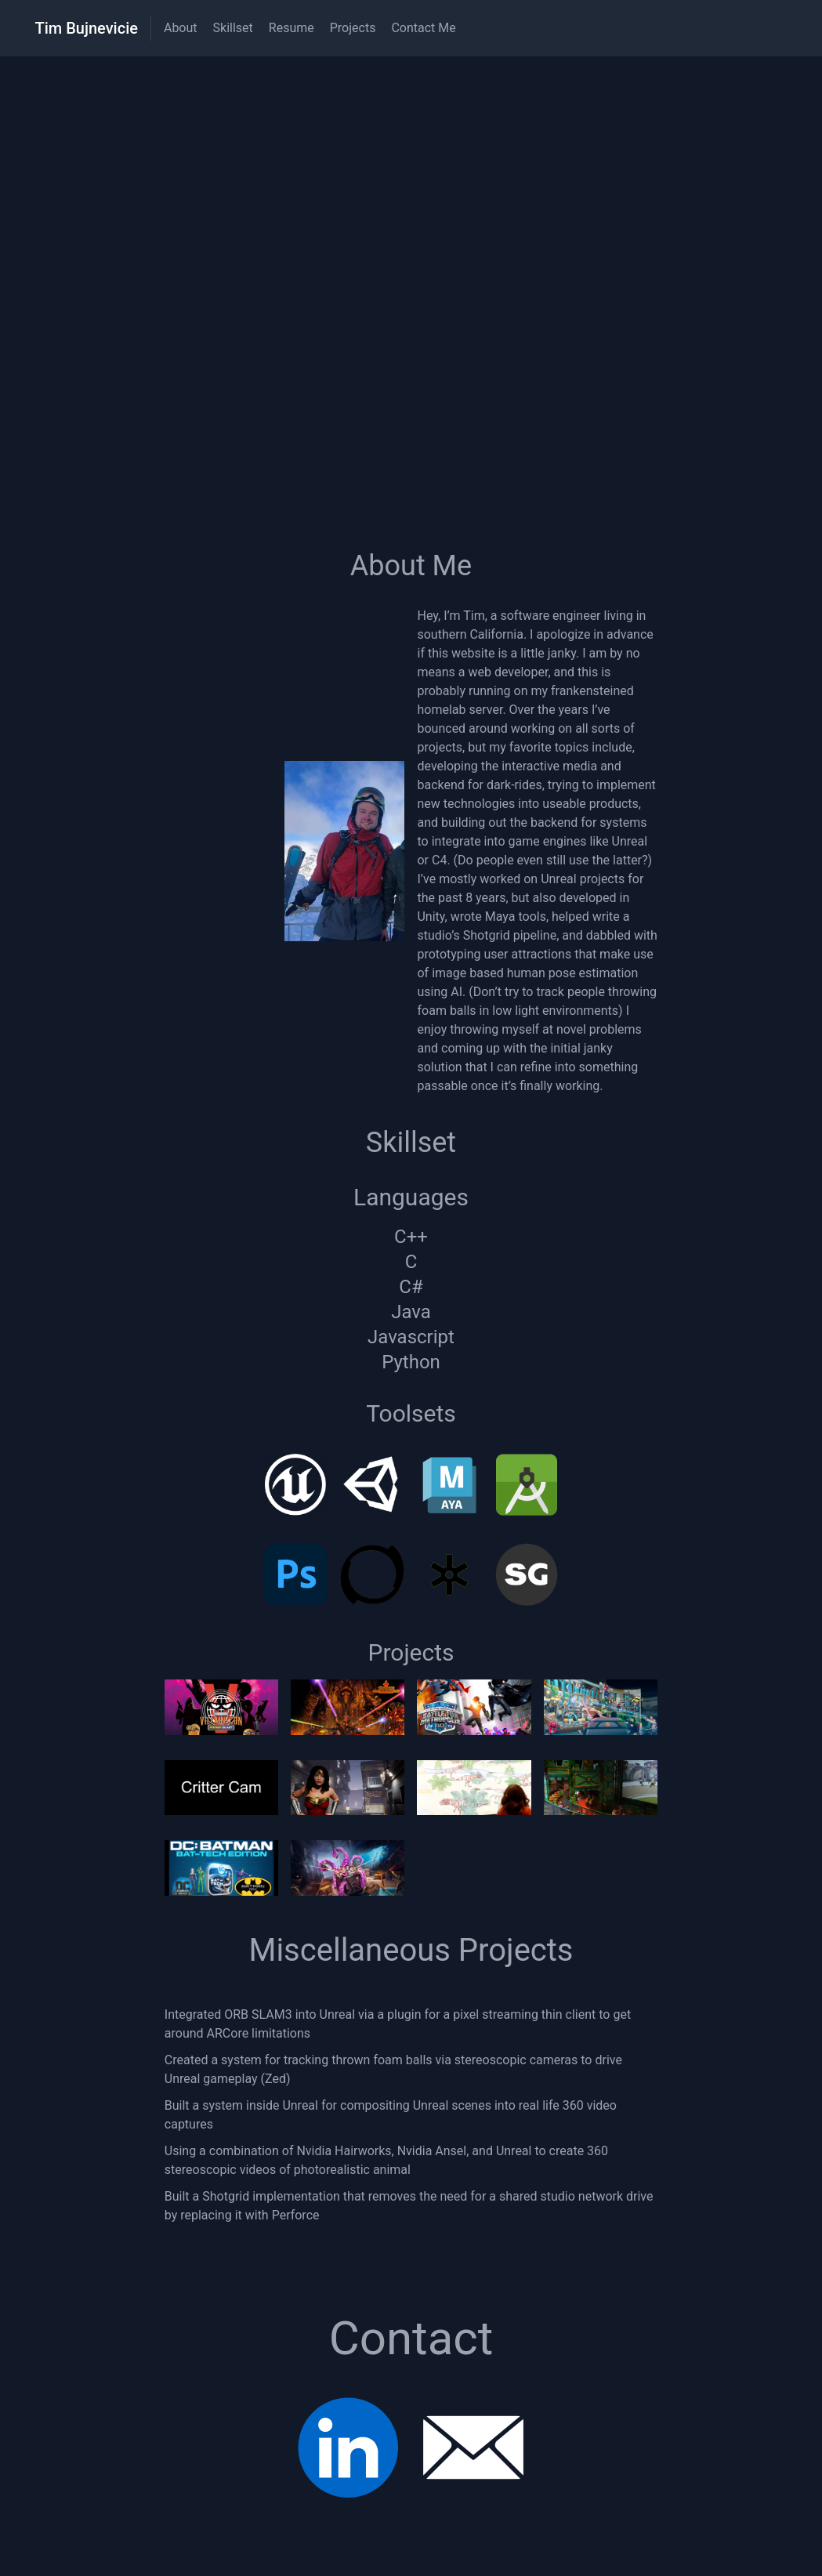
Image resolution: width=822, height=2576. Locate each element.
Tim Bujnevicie (86, 28)
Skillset (233, 27)
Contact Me (423, 27)
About (180, 27)
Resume (291, 27)
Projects (353, 27)
